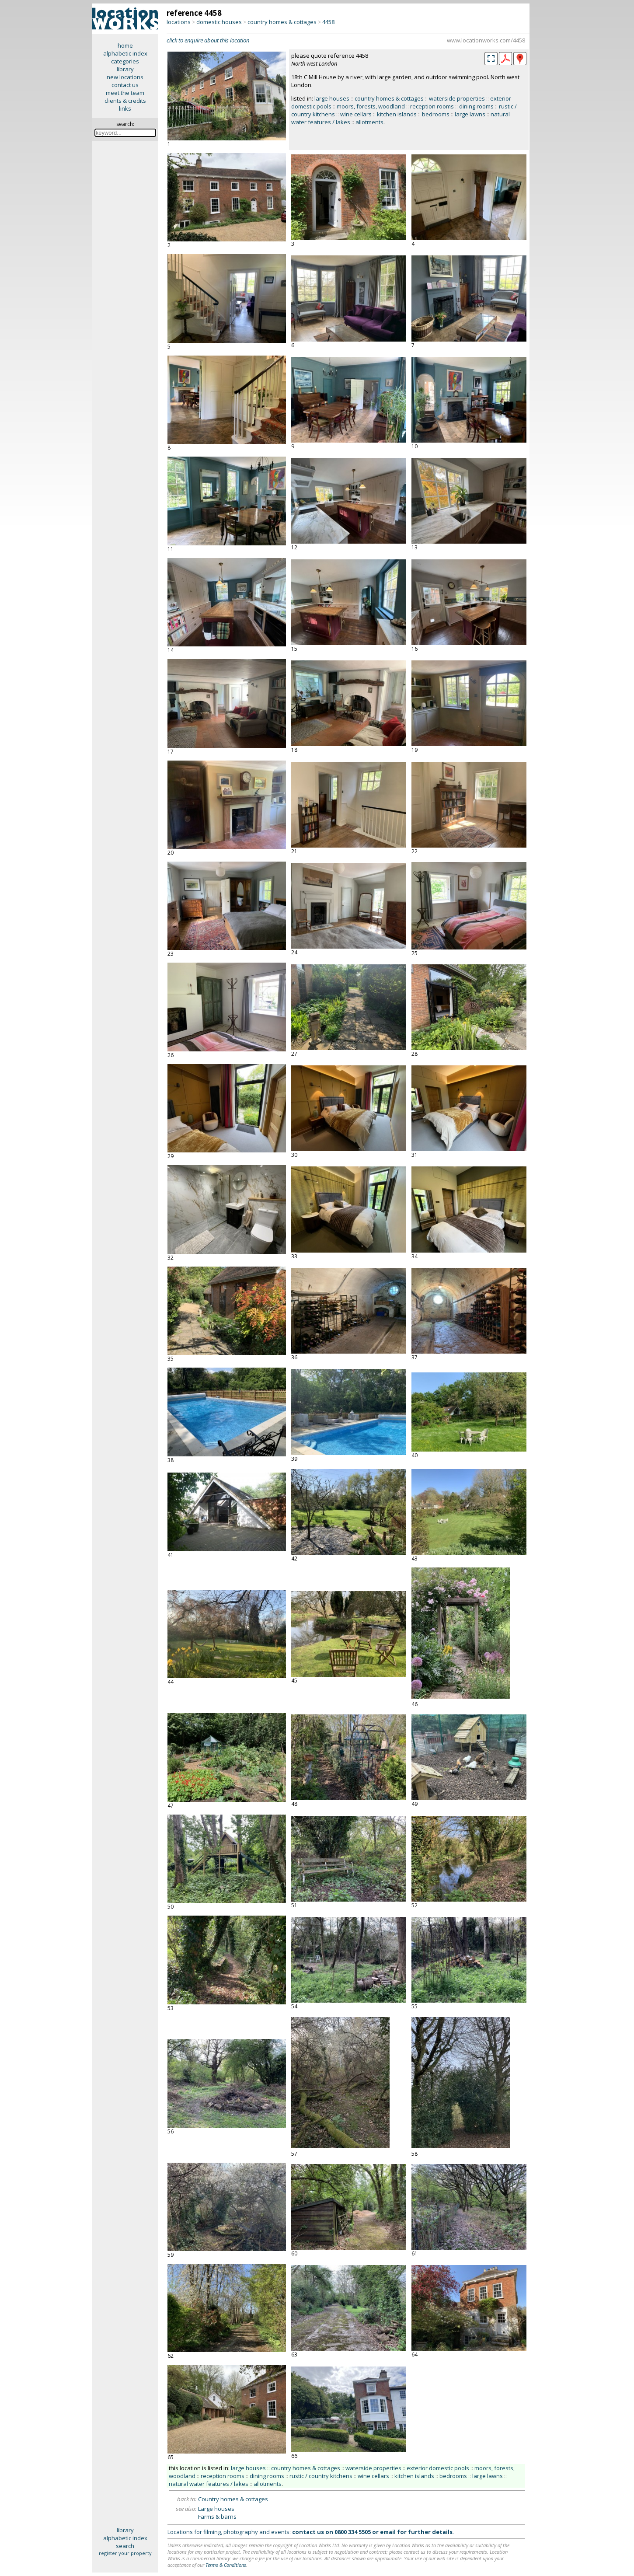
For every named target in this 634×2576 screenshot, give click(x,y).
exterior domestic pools (438, 2468)
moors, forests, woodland (371, 106)
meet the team (125, 93)
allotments (369, 122)
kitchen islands (397, 114)
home (125, 45)
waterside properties (457, 98)
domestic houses (219, 22)
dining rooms (476, 106)
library (125, 69)
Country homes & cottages (233, 2499)
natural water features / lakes (208, 2484)
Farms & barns (217, 2516)
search (125, 2546)
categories (125, 61)
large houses (331, 98)
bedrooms (435, 114)
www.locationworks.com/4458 (486, 40)
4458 (328, 22)
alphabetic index (125, 53)
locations (179, 22)
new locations (125, 77)
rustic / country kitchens (320, 2476)
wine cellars (356, 114)
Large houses (216, 2509)
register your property (125, 2553)
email (388, 2532)
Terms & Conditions (226, 2565)
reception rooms (432, 106)
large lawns (470, 114)
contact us (125, 85)
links (125, 108)
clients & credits (125, 101)
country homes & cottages (282, 22)
